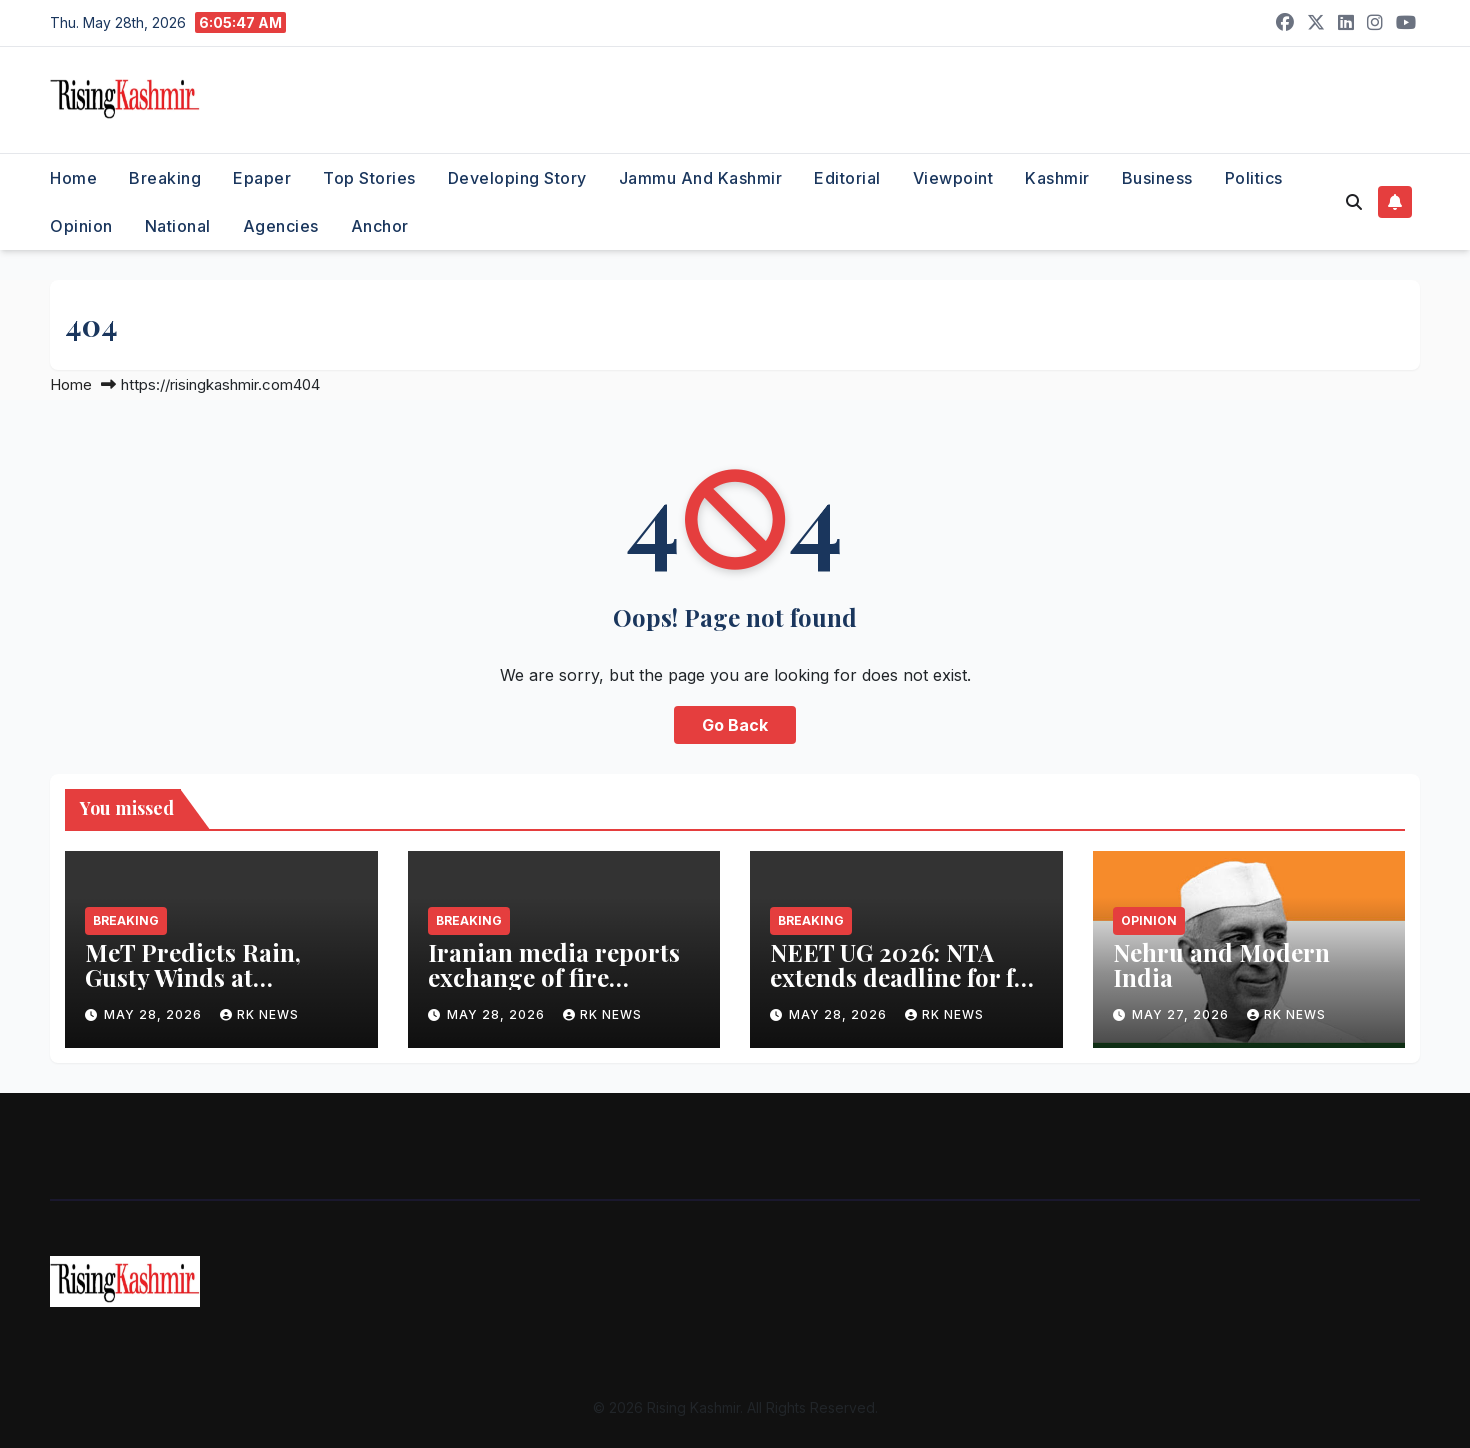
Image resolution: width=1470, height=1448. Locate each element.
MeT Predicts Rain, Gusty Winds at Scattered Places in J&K (218, 977)
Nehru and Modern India (1221, 964)
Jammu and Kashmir (701, 178)
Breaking (165, 178)
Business (1157, 178)
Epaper (262, 178)
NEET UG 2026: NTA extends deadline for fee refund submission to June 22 (904, 989)
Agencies (281, 226)
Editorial (847, 178)
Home (73, 178)
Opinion (81, 226)
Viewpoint (953, 178)
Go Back (735, 725)
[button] (1354, 202)
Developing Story (517, 178)
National (178, 226)
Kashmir (1057, 178)
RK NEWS (259, 1014)
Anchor (380, 226)
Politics (1254, 178)
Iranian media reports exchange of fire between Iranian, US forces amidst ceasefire (557, 989)
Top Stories (369, 178)
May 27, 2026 (1182, 1014)
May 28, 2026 (155, 1014)
